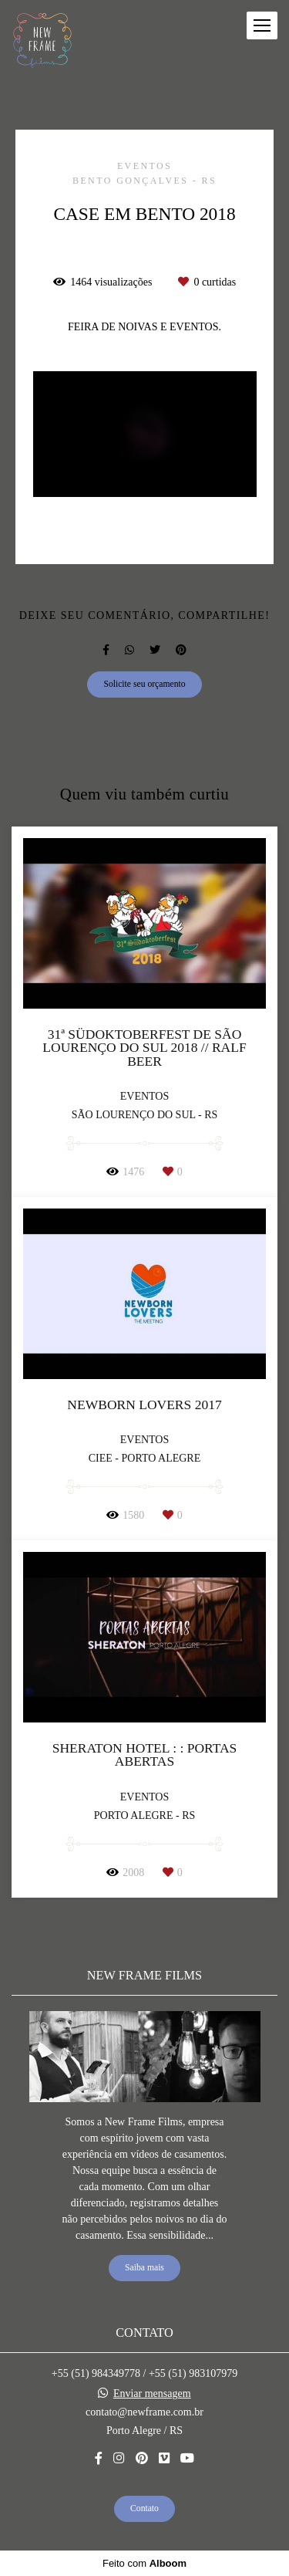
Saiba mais (144, 2268)
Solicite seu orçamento (144, 684)
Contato (144, 2508)
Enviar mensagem (152, 2393)
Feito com (144, 2563)
